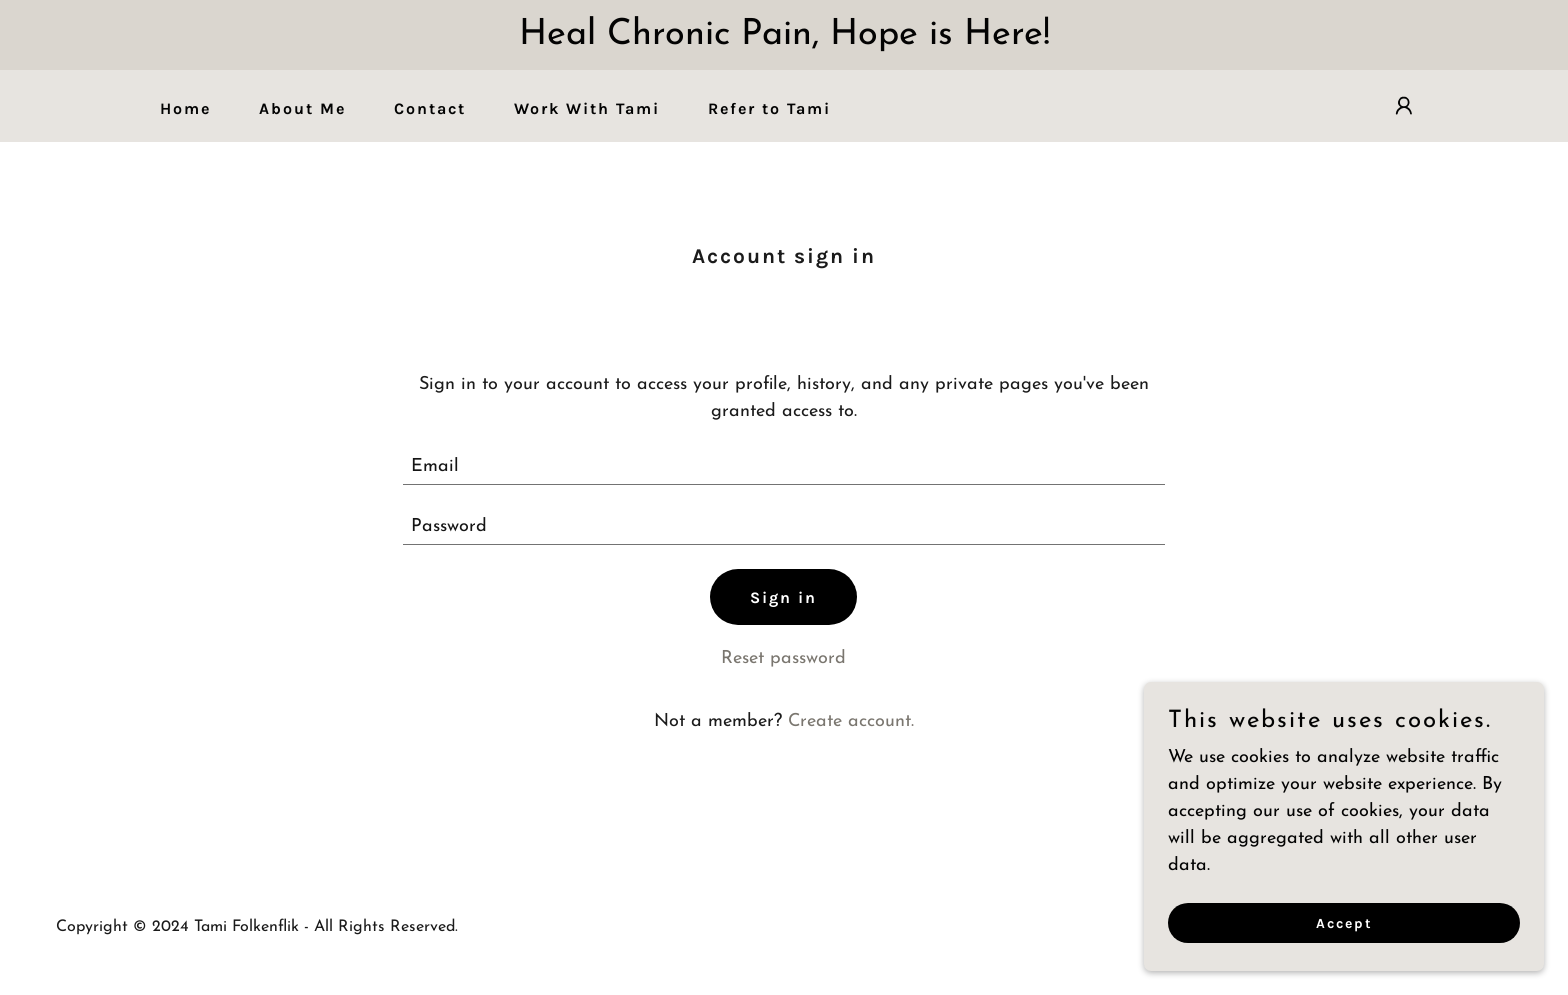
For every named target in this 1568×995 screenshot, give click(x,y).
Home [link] (185, 108)
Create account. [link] (851, 721)
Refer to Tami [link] (769, 108)
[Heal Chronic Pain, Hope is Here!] (784, 35)
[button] (1404, 106)
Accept (1344, 937)
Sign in (783, 597)
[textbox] (784, 467)
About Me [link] (302, 108)
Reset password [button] (783, 658)
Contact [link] (430, 108)
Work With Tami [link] (587, 108)
